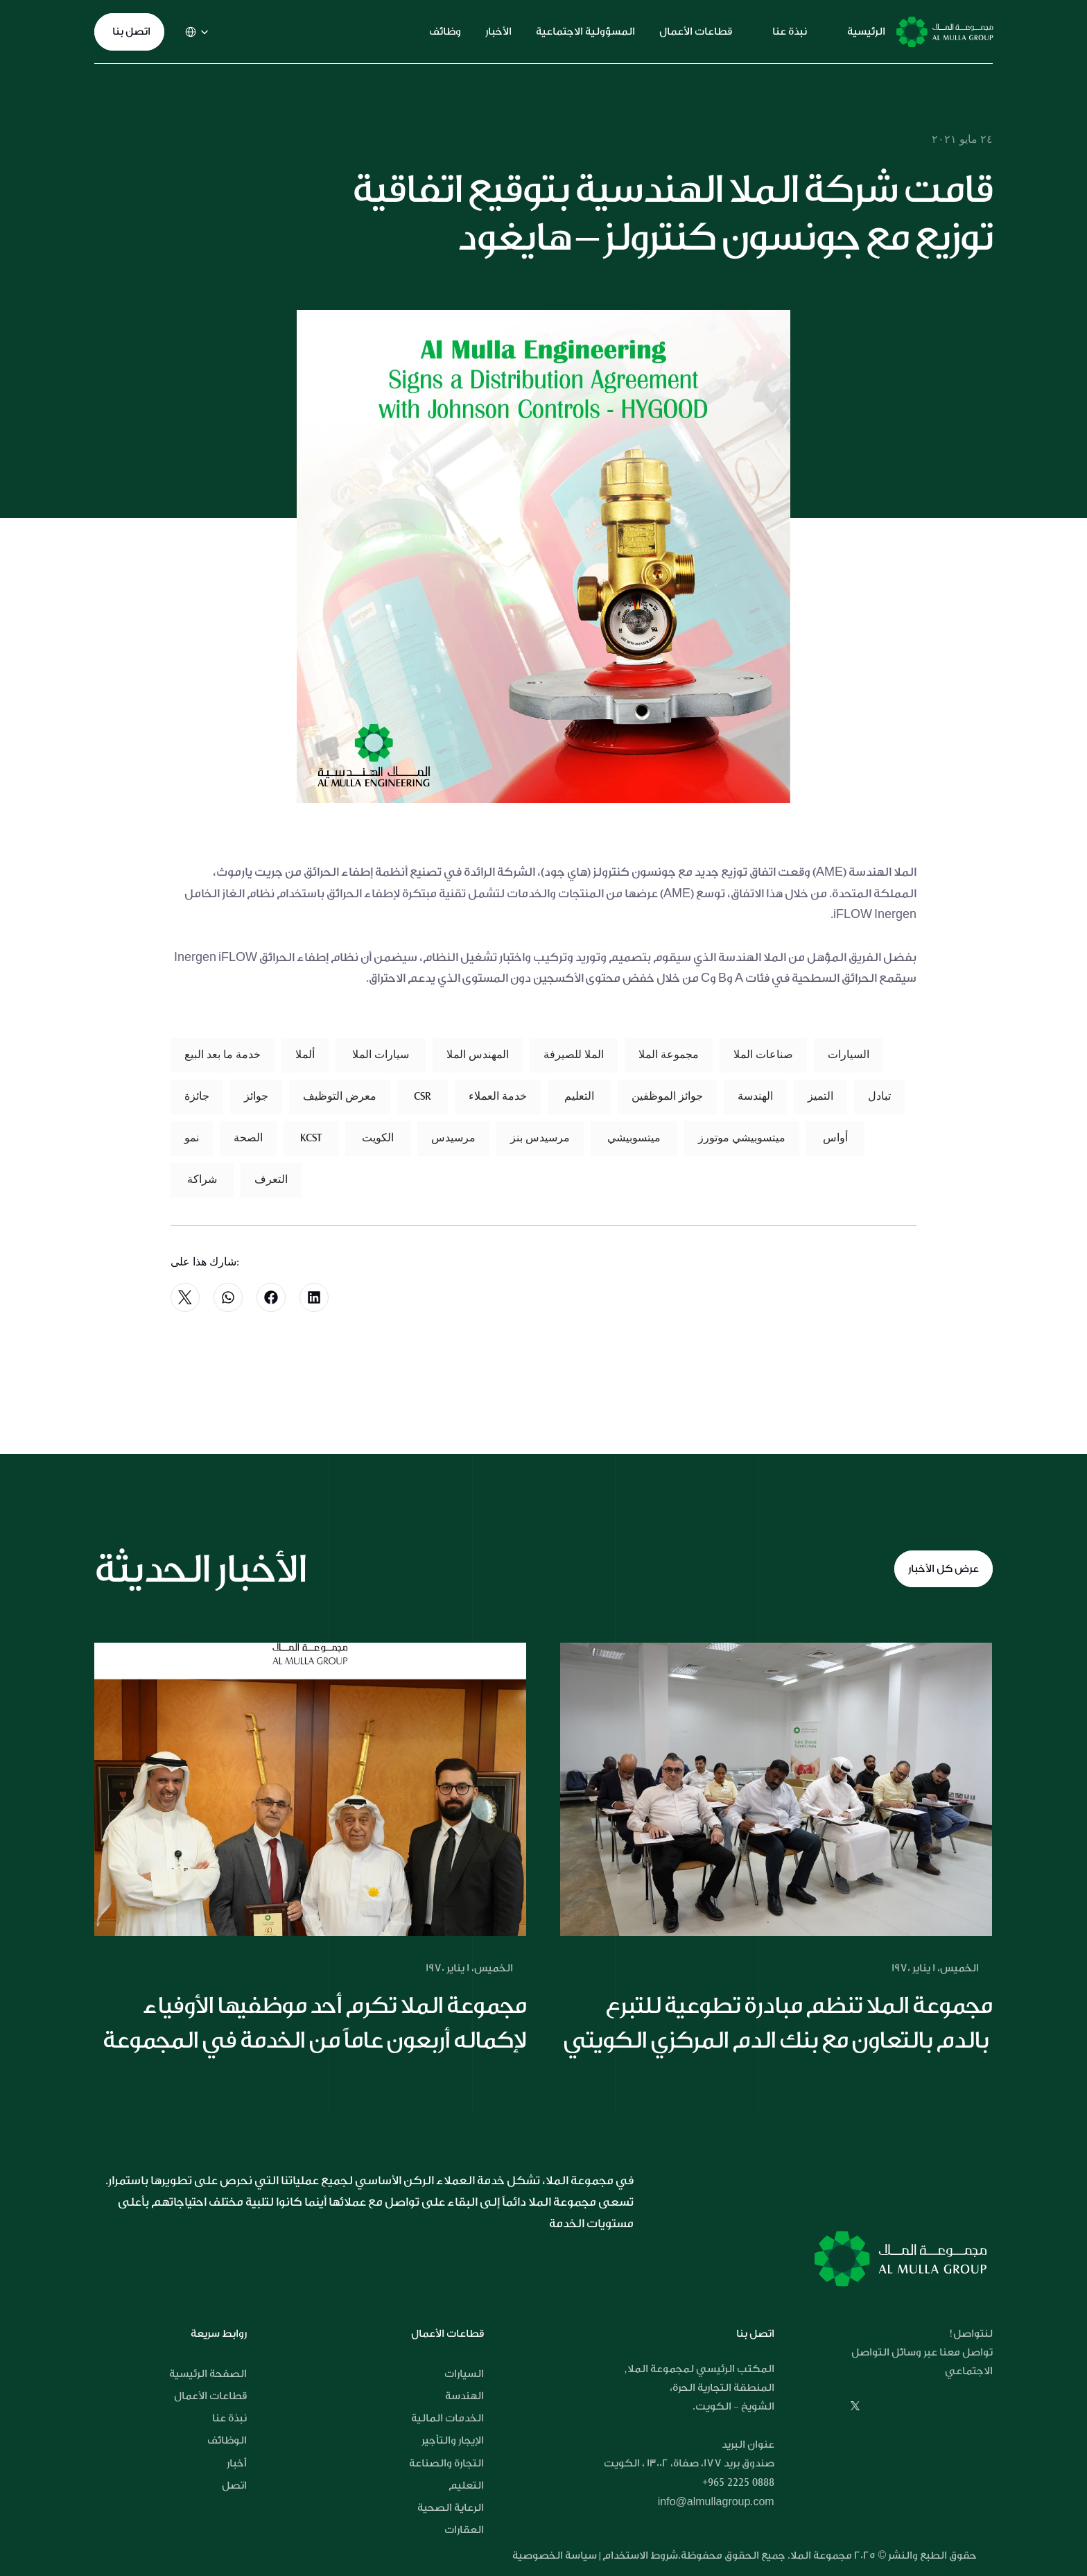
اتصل (234, 2485)
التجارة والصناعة (446, 2463)
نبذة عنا (229, 2418)
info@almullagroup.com (716, 2502)
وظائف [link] (445, 31)
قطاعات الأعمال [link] (695, 31)
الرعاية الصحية (450, 2508)
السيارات (464, 2374)
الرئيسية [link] (866, 31)
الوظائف (227, 2440)
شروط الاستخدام (640, 2555)
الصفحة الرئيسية (208, 2374)
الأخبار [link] (498, 31)
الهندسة (464, 2396)
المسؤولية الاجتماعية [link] (585, 31)
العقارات (464, 2530)
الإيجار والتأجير (452, 2440)
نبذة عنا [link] (789, 31)
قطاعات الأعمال (210, 2396)
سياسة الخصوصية (555, 2555)
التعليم (466, 2485)
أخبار (237, 2463)
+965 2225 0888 (738, 2482)
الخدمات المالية (447, 2418)
